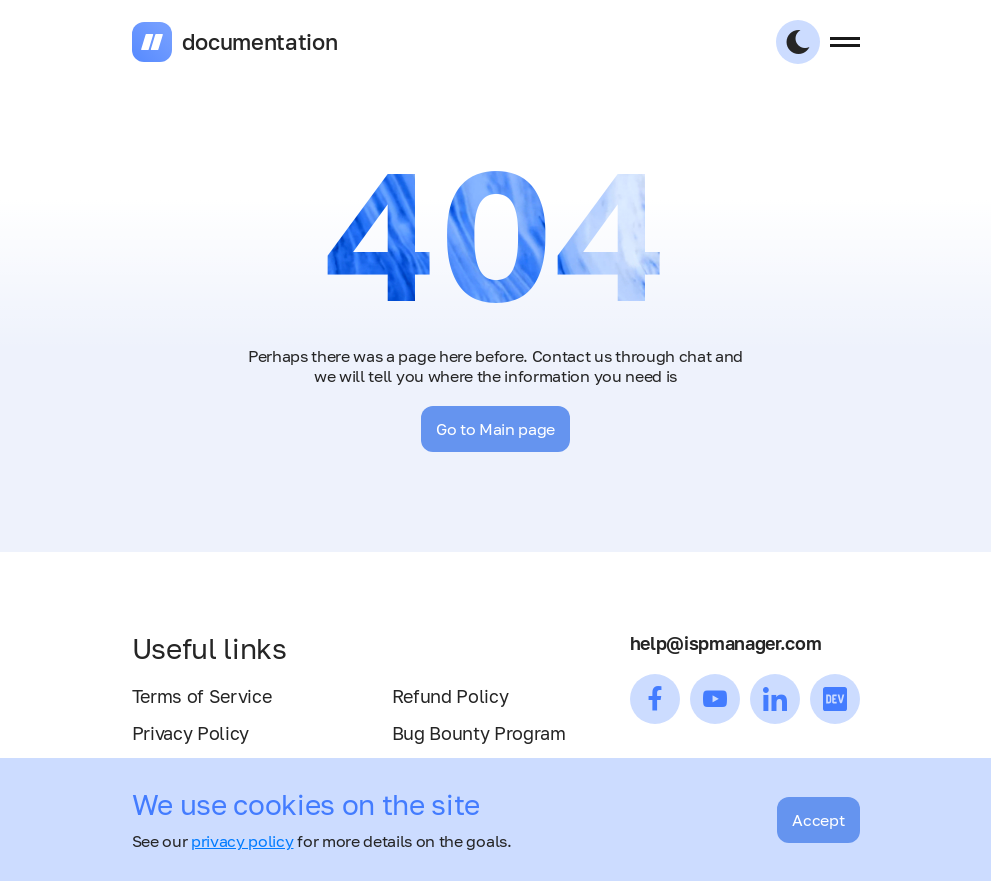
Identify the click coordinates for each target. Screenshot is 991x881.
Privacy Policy (191, 733)
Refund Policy (450, 696)
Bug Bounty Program (479, 733)
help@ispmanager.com (726, 643)
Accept (818, 820)
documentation (260, 42)
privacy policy (242, 841)
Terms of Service (202, 696)
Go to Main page (495, 429)
